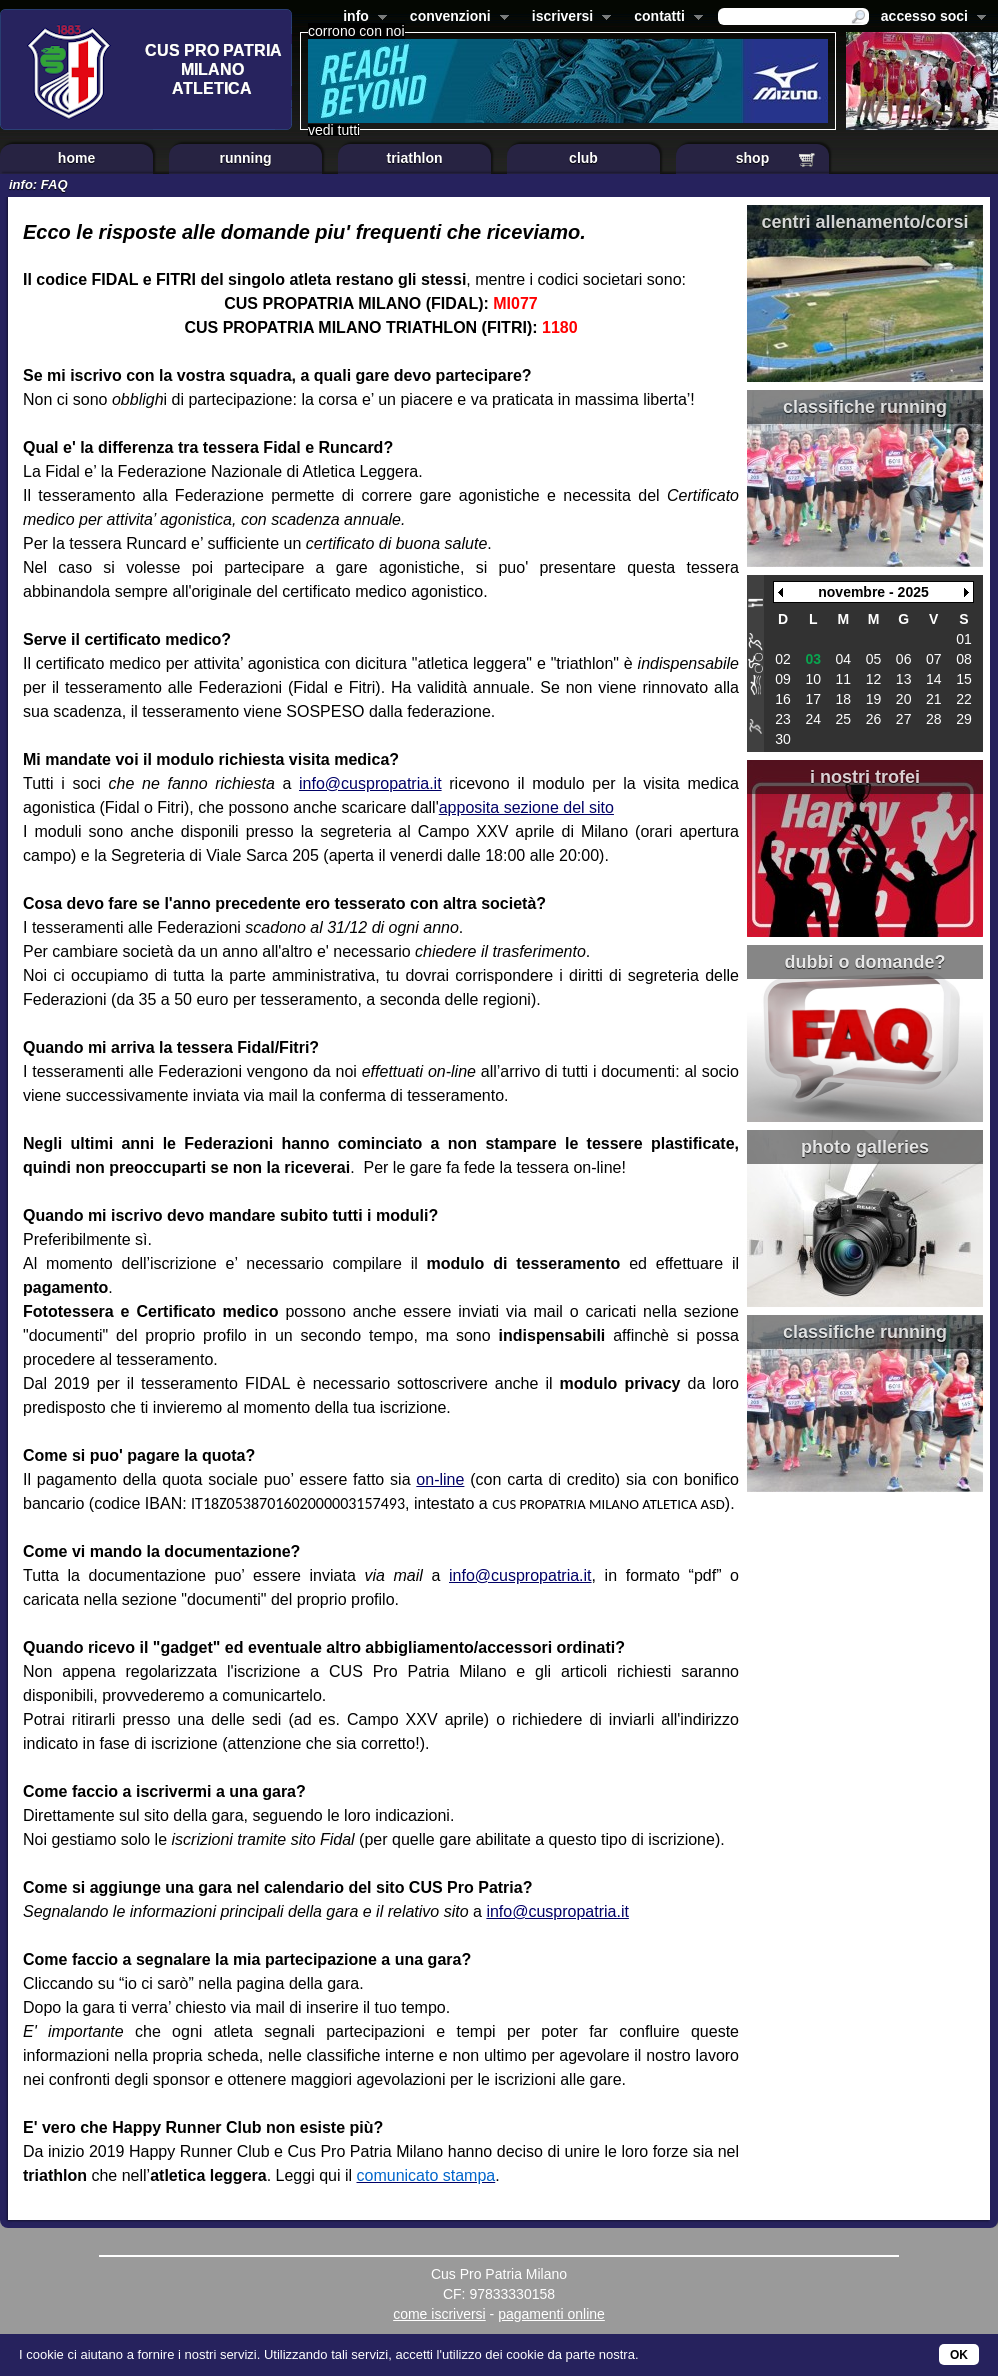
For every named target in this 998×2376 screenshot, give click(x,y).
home (76, 158)
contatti (664, 18)
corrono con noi (356, 31)
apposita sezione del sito (526, 807)
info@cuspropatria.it (370, 783)
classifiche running (865, 407)
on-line (440, 1479)
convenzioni (455, 18)
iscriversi (568, 18)
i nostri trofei (865, 777)
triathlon (415, 158)
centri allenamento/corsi (864, 222)
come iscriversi (439, 2314)
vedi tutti (334, 130)
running (245, 158)
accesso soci (929, 18)
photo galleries (865, 1147)
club (583, 158)
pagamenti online (551, 2314)
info (361, 18)
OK (959, 2355)
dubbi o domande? (865, 962)
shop (752, 158)
